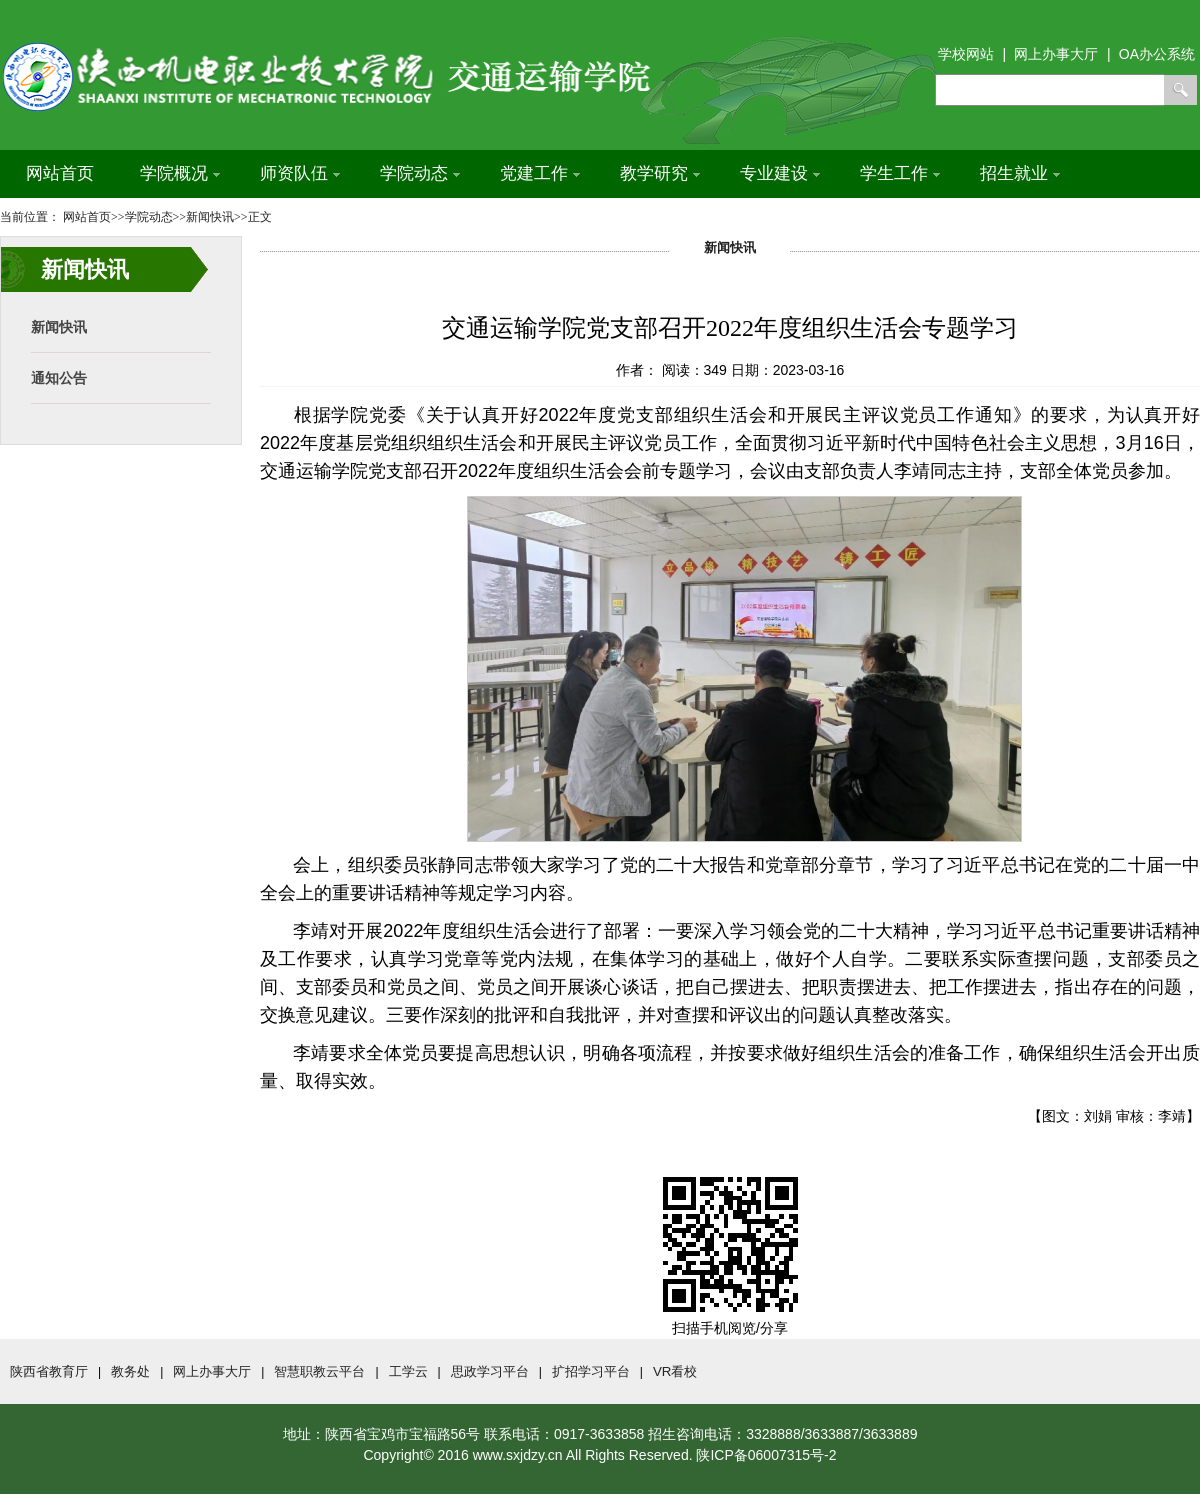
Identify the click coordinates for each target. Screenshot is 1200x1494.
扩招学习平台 (591, 1371)
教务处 (130, 1371)
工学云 (408, 1371)
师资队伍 (300, 173)
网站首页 (60, 173)
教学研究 (660, 173)
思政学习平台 (490, 1371)
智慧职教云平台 (319, 1371)
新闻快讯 (59, 327)
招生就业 (1020, 173)
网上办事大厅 (212, 1371)
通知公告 (59, 378)
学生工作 (900, 173)
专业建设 (780, 173)
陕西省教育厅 (49, 1371)
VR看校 (675, 1371)
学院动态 (420, 173)
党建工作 (540, 173)
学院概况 (180, 173)
